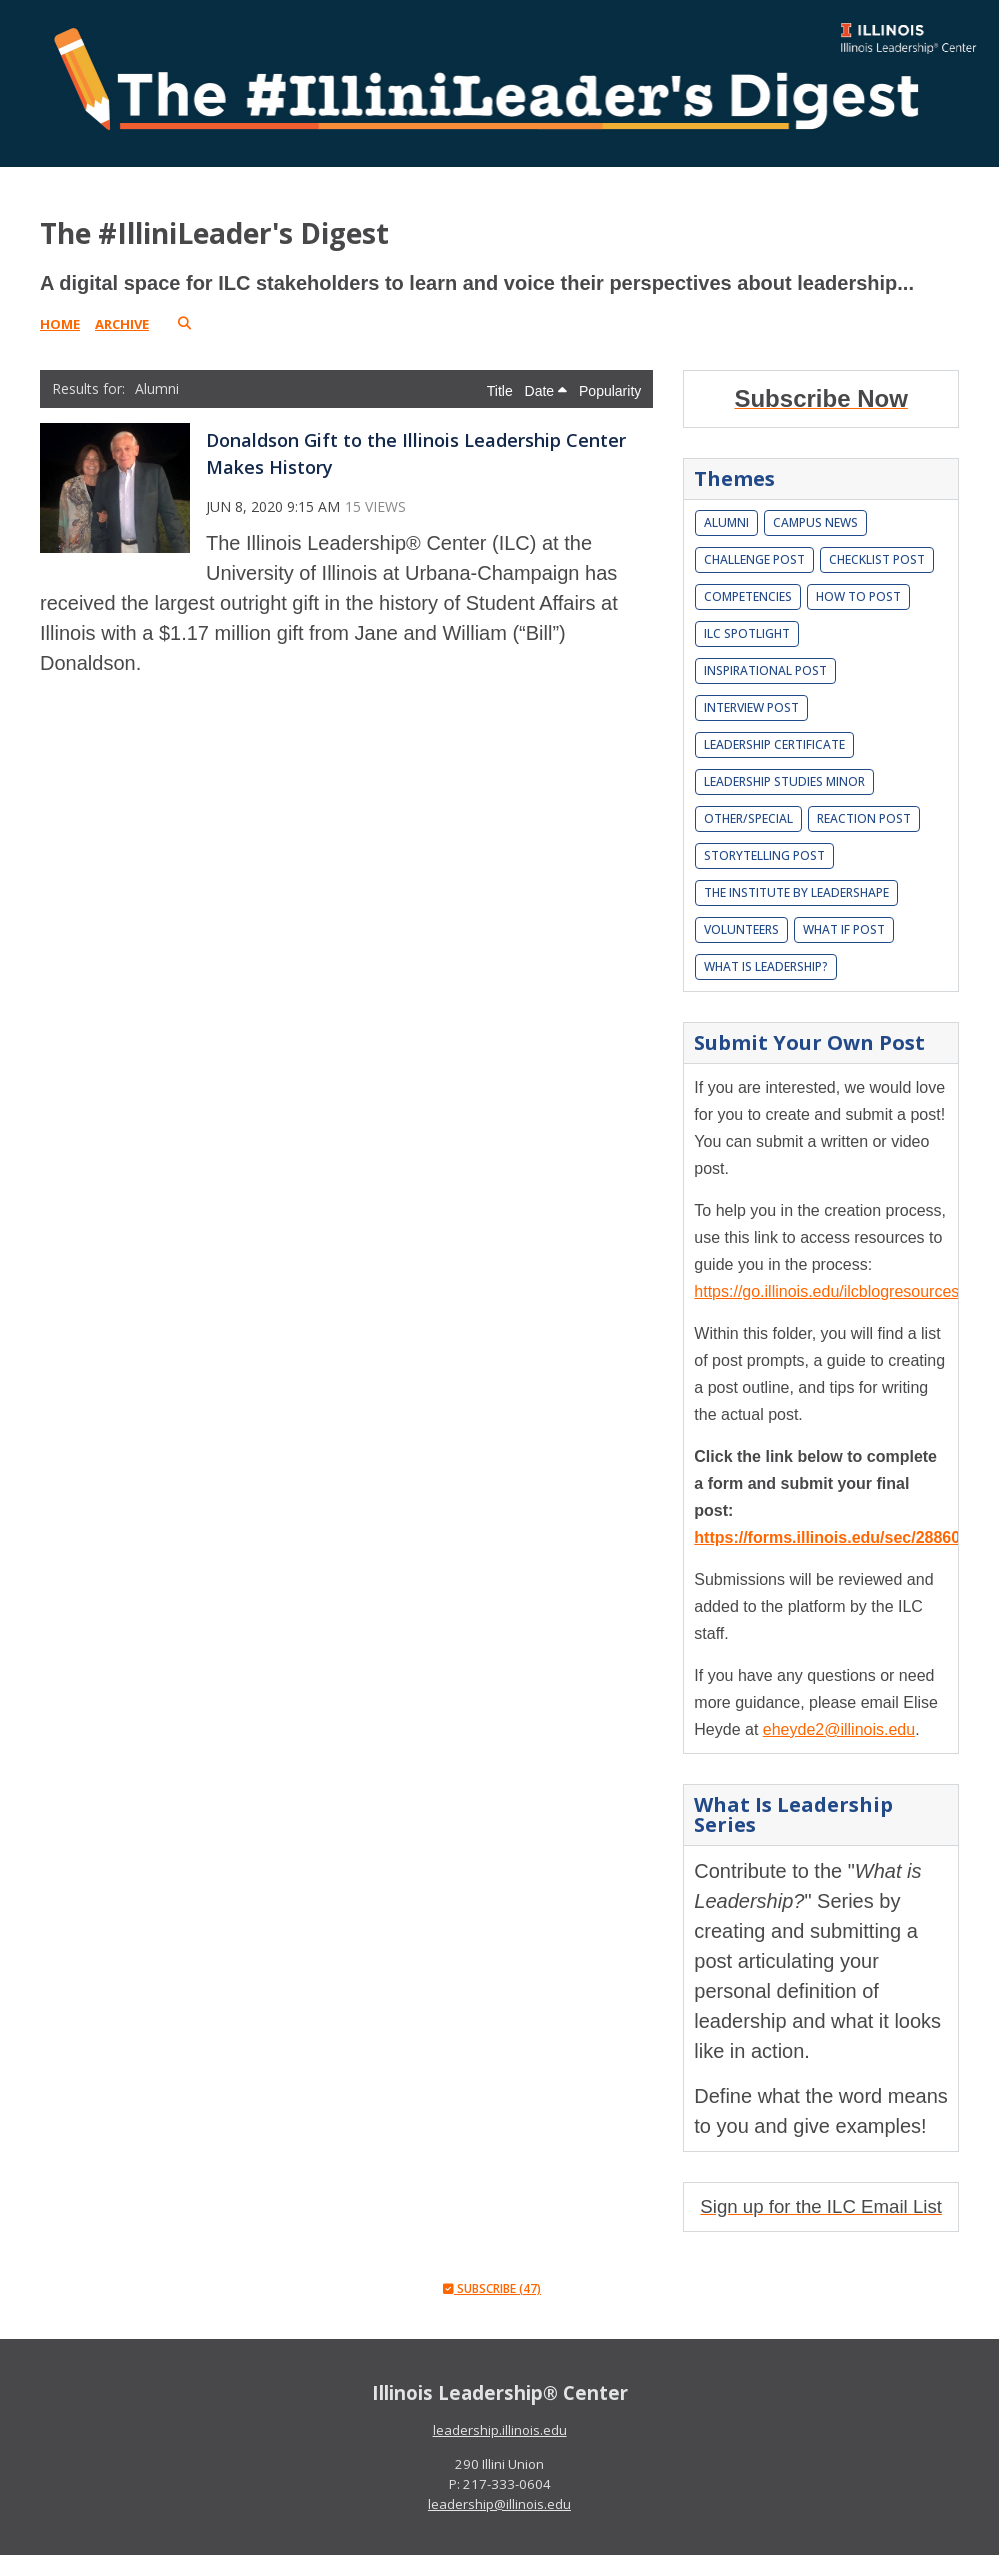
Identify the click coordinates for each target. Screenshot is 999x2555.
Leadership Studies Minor (784, 781)
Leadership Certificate (774, 744)
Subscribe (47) (492, 2288)
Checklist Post (877, 559)
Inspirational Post (765, 670)
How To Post (858, 596)
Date (546, 391)
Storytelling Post (764, 855)
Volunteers (741, 929)
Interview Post (751, 707)
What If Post (844, 929)
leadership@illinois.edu (499, 2504)
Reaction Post (864, 818)
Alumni (726, 522)
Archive (122, 324)
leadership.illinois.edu (500, 2430)
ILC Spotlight (747, 633)
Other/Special (748, 818)
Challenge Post (754, 559)
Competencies (748, 596)
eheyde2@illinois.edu (839, 1729)
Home (60, 324)
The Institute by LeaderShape (796, 892)
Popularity (610, 391)
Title (502, 391)
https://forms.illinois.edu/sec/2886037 (836, 1537)
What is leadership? (766, 966)
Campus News (815, 522)
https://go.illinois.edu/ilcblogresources (826, 1291)
